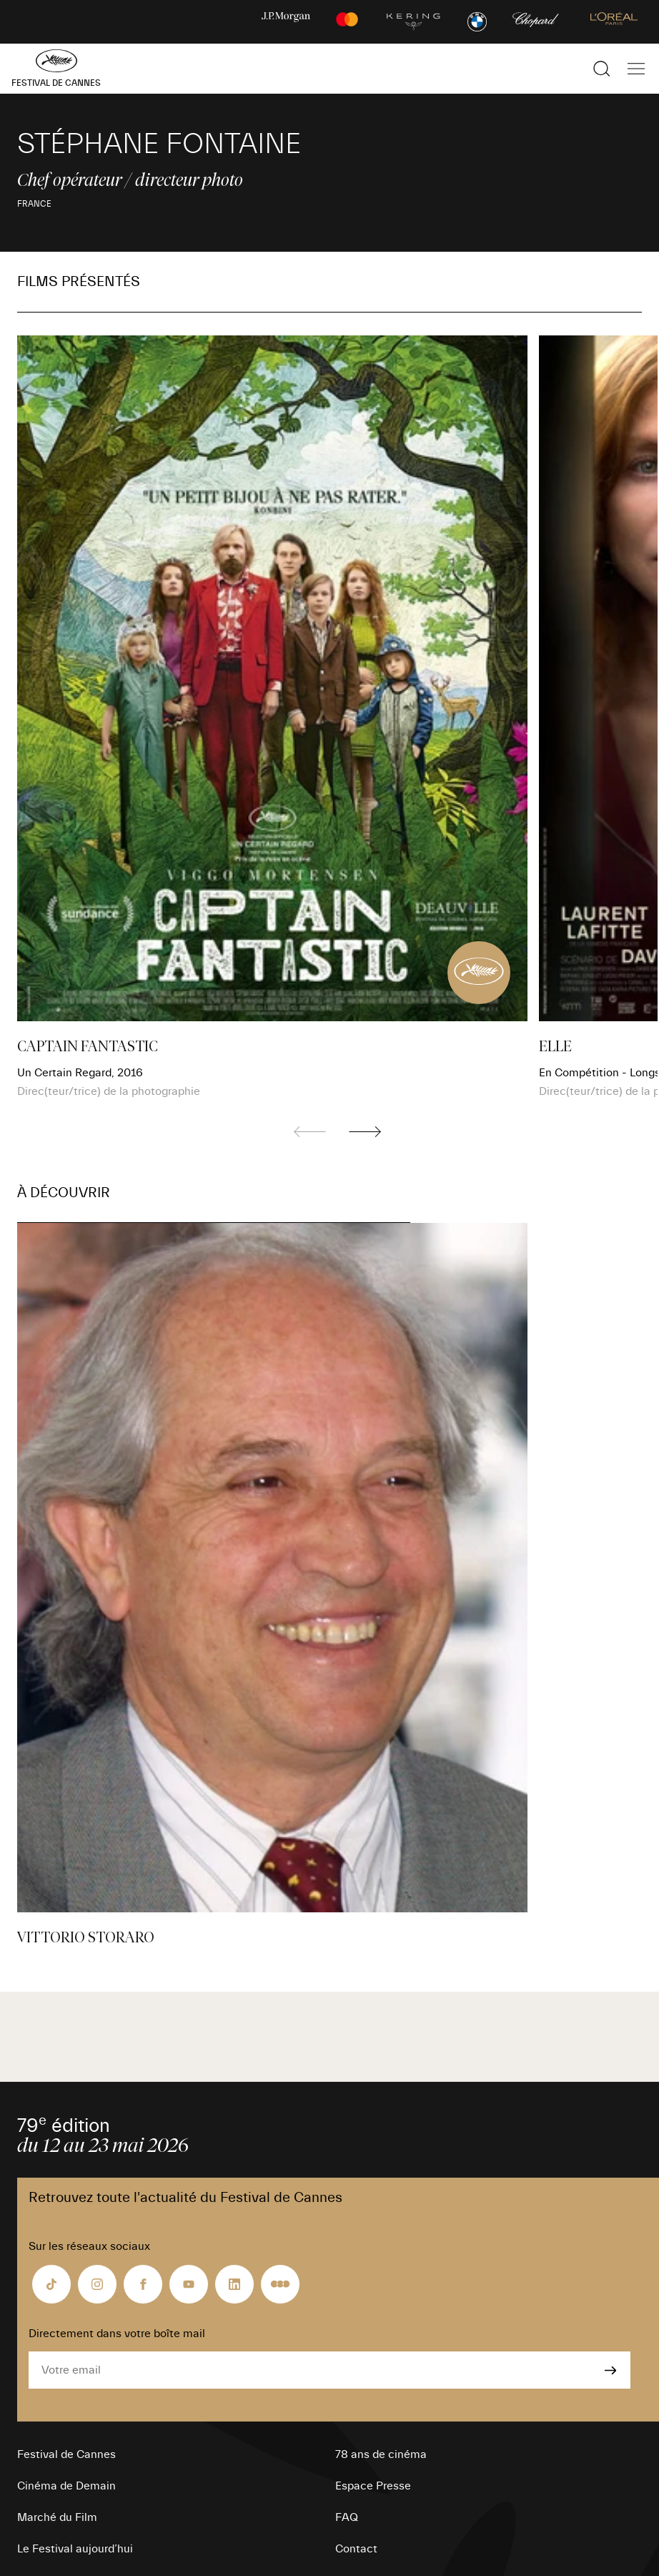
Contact (356, 2548)
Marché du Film (57, 2517)
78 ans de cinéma (381, 2454)
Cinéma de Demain (66, 2485)
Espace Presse (373, 2485)
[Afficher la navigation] (636, 68)
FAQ (346, 2517)
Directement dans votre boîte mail (117, 2333)
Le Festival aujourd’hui (75, 2548)
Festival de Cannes (66, 2454)
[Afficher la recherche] (601, 68)
